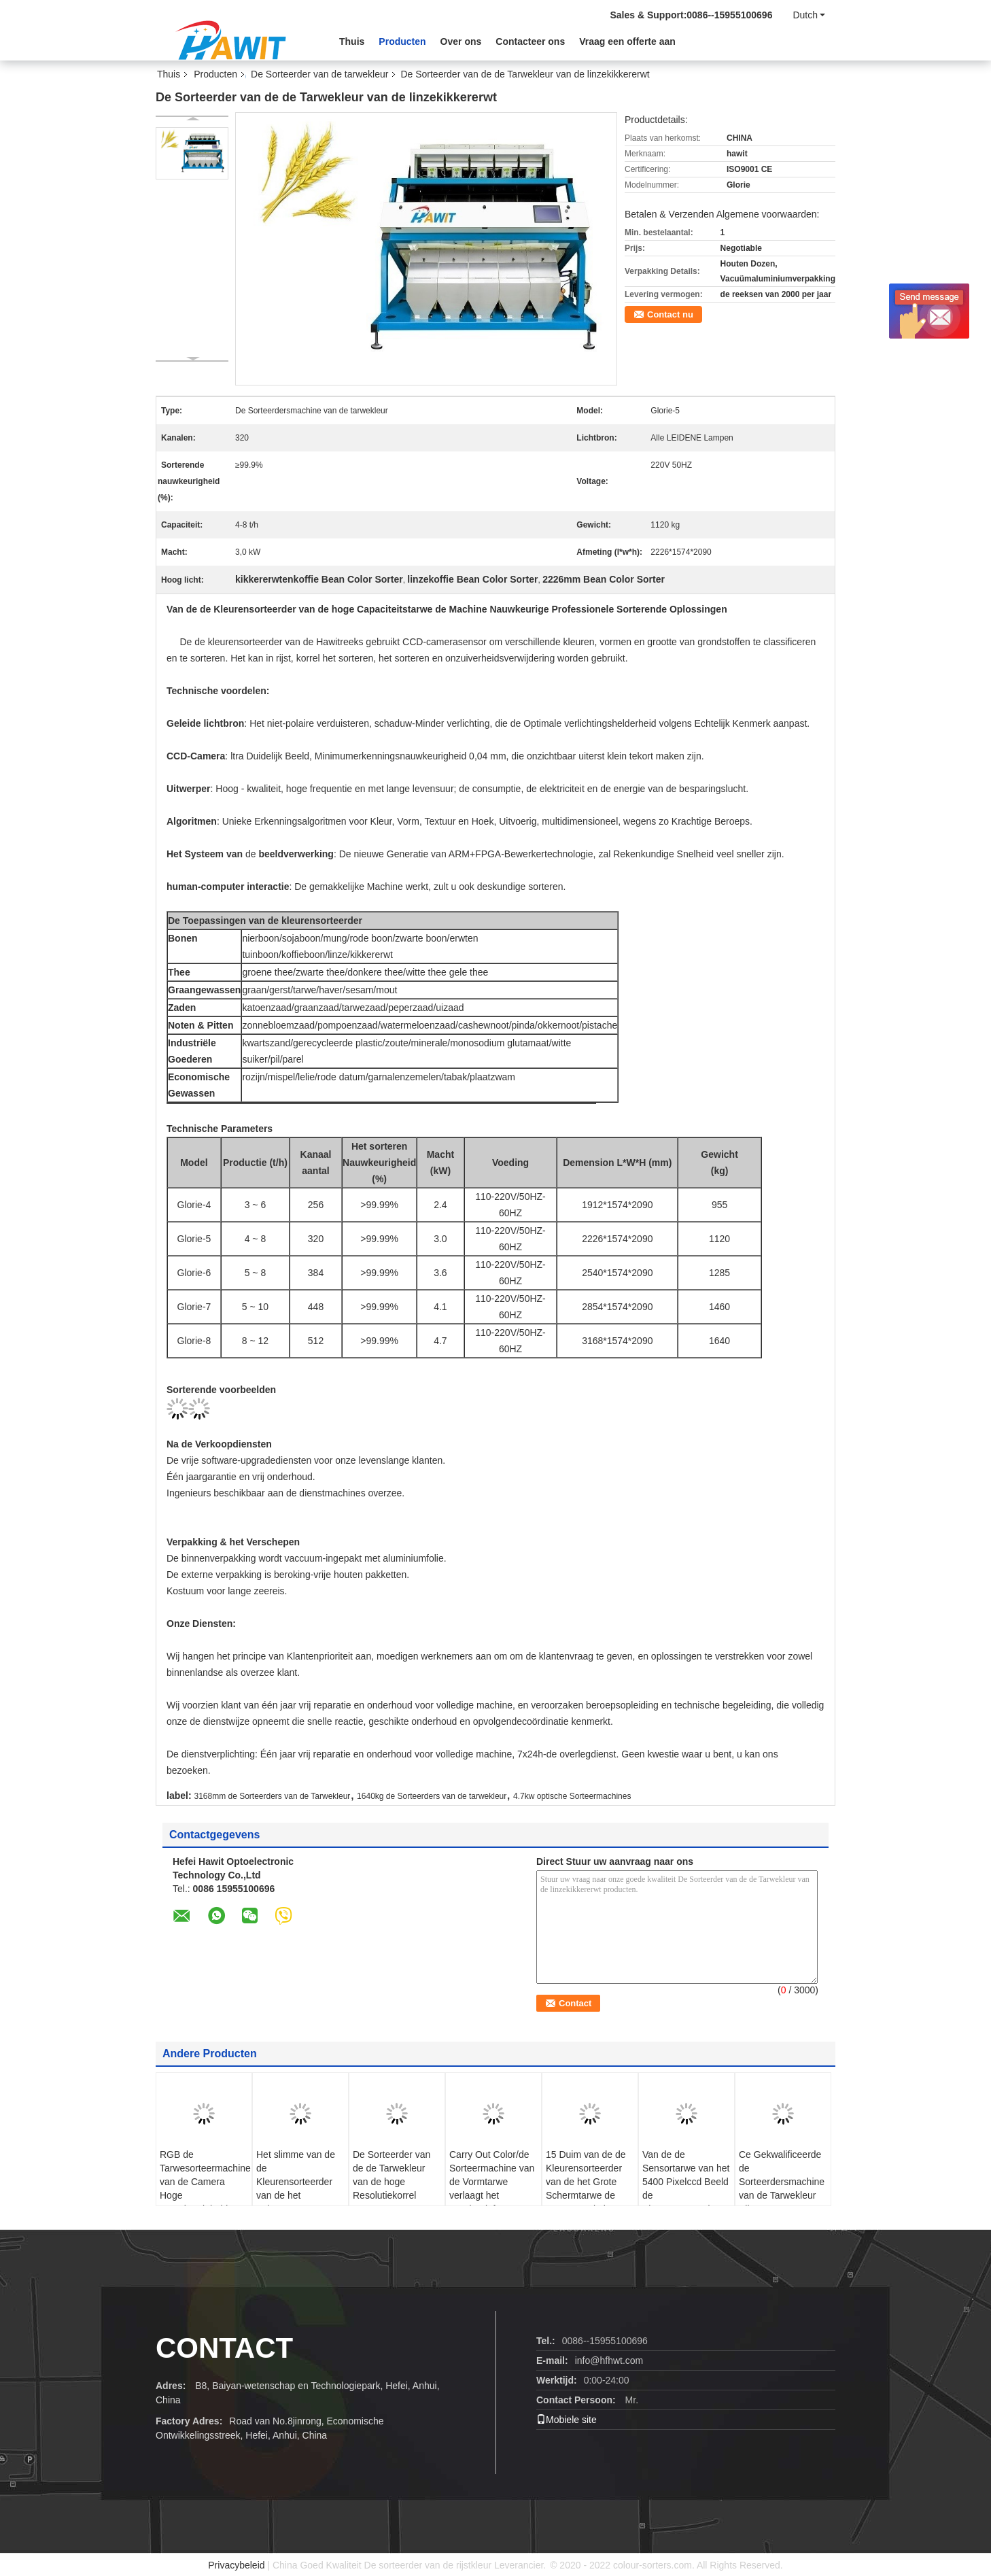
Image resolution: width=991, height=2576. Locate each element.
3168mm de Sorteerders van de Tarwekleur (272, 1796)
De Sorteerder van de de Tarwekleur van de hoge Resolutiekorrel (391, 2175)
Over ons (461, 41)
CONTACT (224, 2348)
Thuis (351, 41)
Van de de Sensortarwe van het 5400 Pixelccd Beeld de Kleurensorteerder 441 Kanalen (685, 2188)
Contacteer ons (530, 41)
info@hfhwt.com (609, 2360)
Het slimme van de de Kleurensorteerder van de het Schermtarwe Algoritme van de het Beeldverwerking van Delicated (300, 2202)
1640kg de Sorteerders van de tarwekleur (431, 1796)
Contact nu (670, 314)
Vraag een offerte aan (627, 41)
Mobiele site (566, 2419)
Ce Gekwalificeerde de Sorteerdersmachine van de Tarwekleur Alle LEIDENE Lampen (781, 2188)
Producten (402, 41)
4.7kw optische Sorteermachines (572, 1796)
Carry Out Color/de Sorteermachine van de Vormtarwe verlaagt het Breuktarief (491, 2181)
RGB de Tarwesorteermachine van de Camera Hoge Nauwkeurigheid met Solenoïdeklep (205, 2188)
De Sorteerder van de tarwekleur (319, 74)
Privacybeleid (236, 2565)
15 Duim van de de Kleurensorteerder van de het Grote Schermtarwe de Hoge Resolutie (586, 2181)
